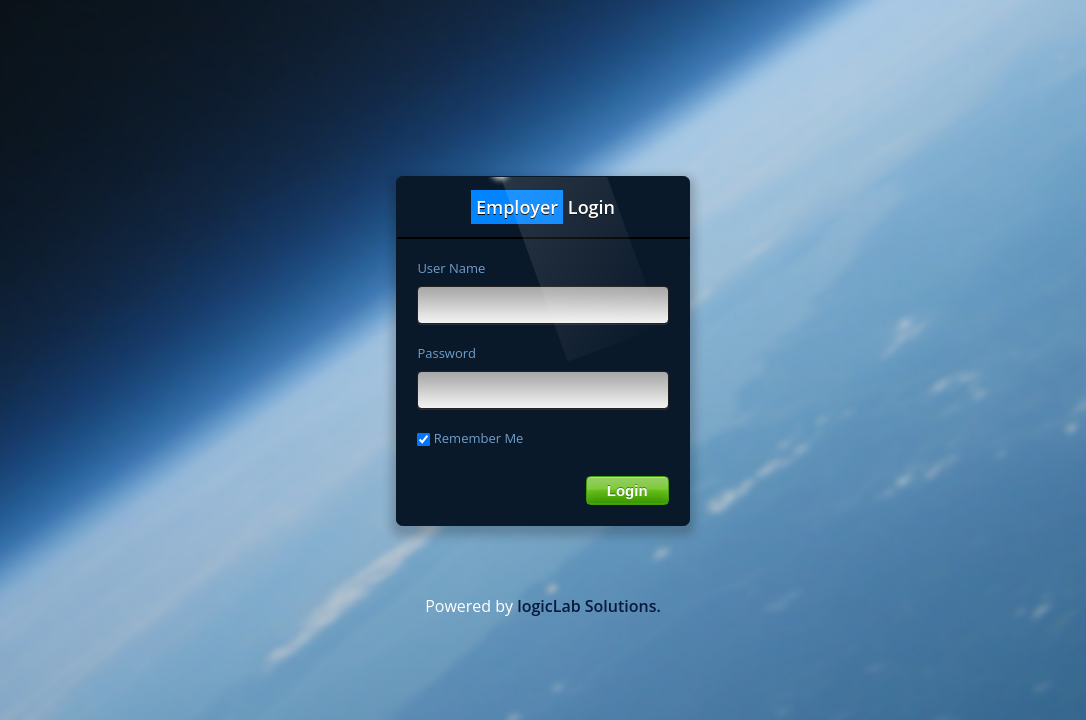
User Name (451, 268)
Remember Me (470, 438)
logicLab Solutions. (589, 606)
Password (446, 353)
